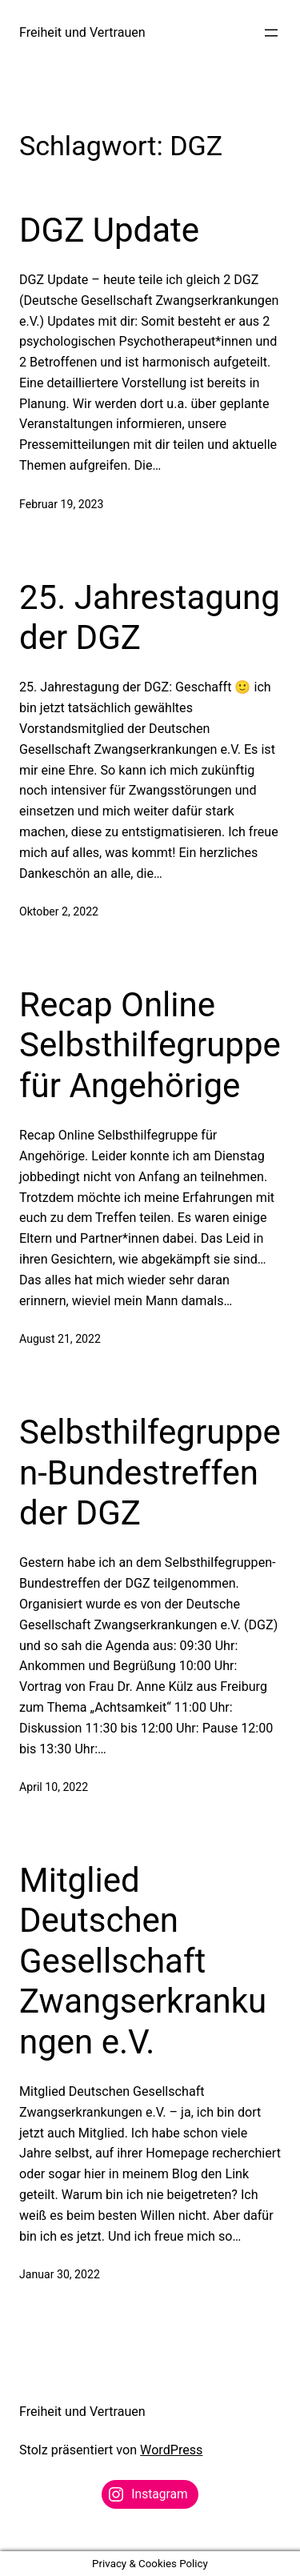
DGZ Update (109, 230)
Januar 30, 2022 (59, 2274)
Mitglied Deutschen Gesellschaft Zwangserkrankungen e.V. (142, 1961)
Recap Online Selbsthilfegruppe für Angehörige (150, 1045)
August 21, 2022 (60, 1338)
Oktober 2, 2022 (58, 911)
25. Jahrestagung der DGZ (149, 617)
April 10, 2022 (53, 1787)
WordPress (171, 2450)
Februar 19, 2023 (61, 504)
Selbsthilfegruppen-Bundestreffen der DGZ (150, 1472)
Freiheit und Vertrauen (82, 32)
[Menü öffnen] (271, 32)
